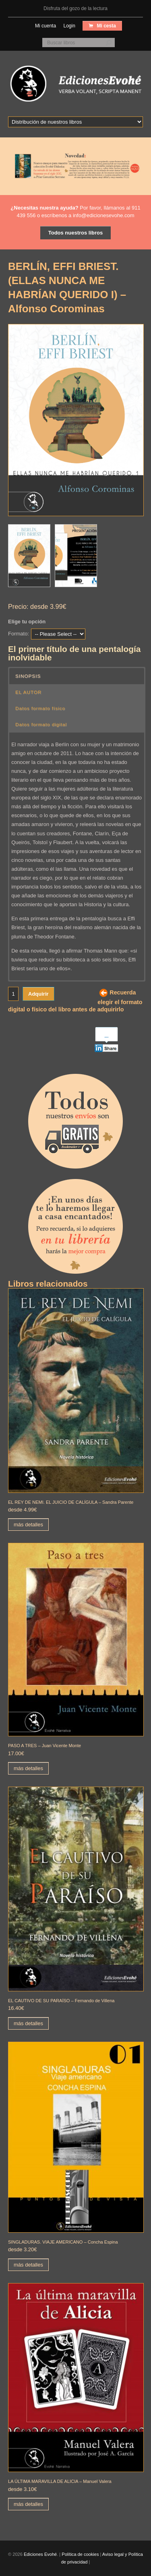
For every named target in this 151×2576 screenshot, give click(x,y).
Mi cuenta (45, 26)
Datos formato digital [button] (41, 724)
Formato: (18, 634)
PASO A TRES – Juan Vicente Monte (44, 1745)
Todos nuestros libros (75, 233)
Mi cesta (105, 26)
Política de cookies (80, 2554)
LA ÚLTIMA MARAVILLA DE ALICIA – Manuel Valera (60, 2481)
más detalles (28, 1525)
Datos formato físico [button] (40, 708)
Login (69, 26)
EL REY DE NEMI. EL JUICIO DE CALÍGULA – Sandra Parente (71, 1502)
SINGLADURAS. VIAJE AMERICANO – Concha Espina (63, 2242)
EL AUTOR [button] (28, 692)
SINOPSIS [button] (28, 676)
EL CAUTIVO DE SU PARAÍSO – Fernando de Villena (61, 2000)
